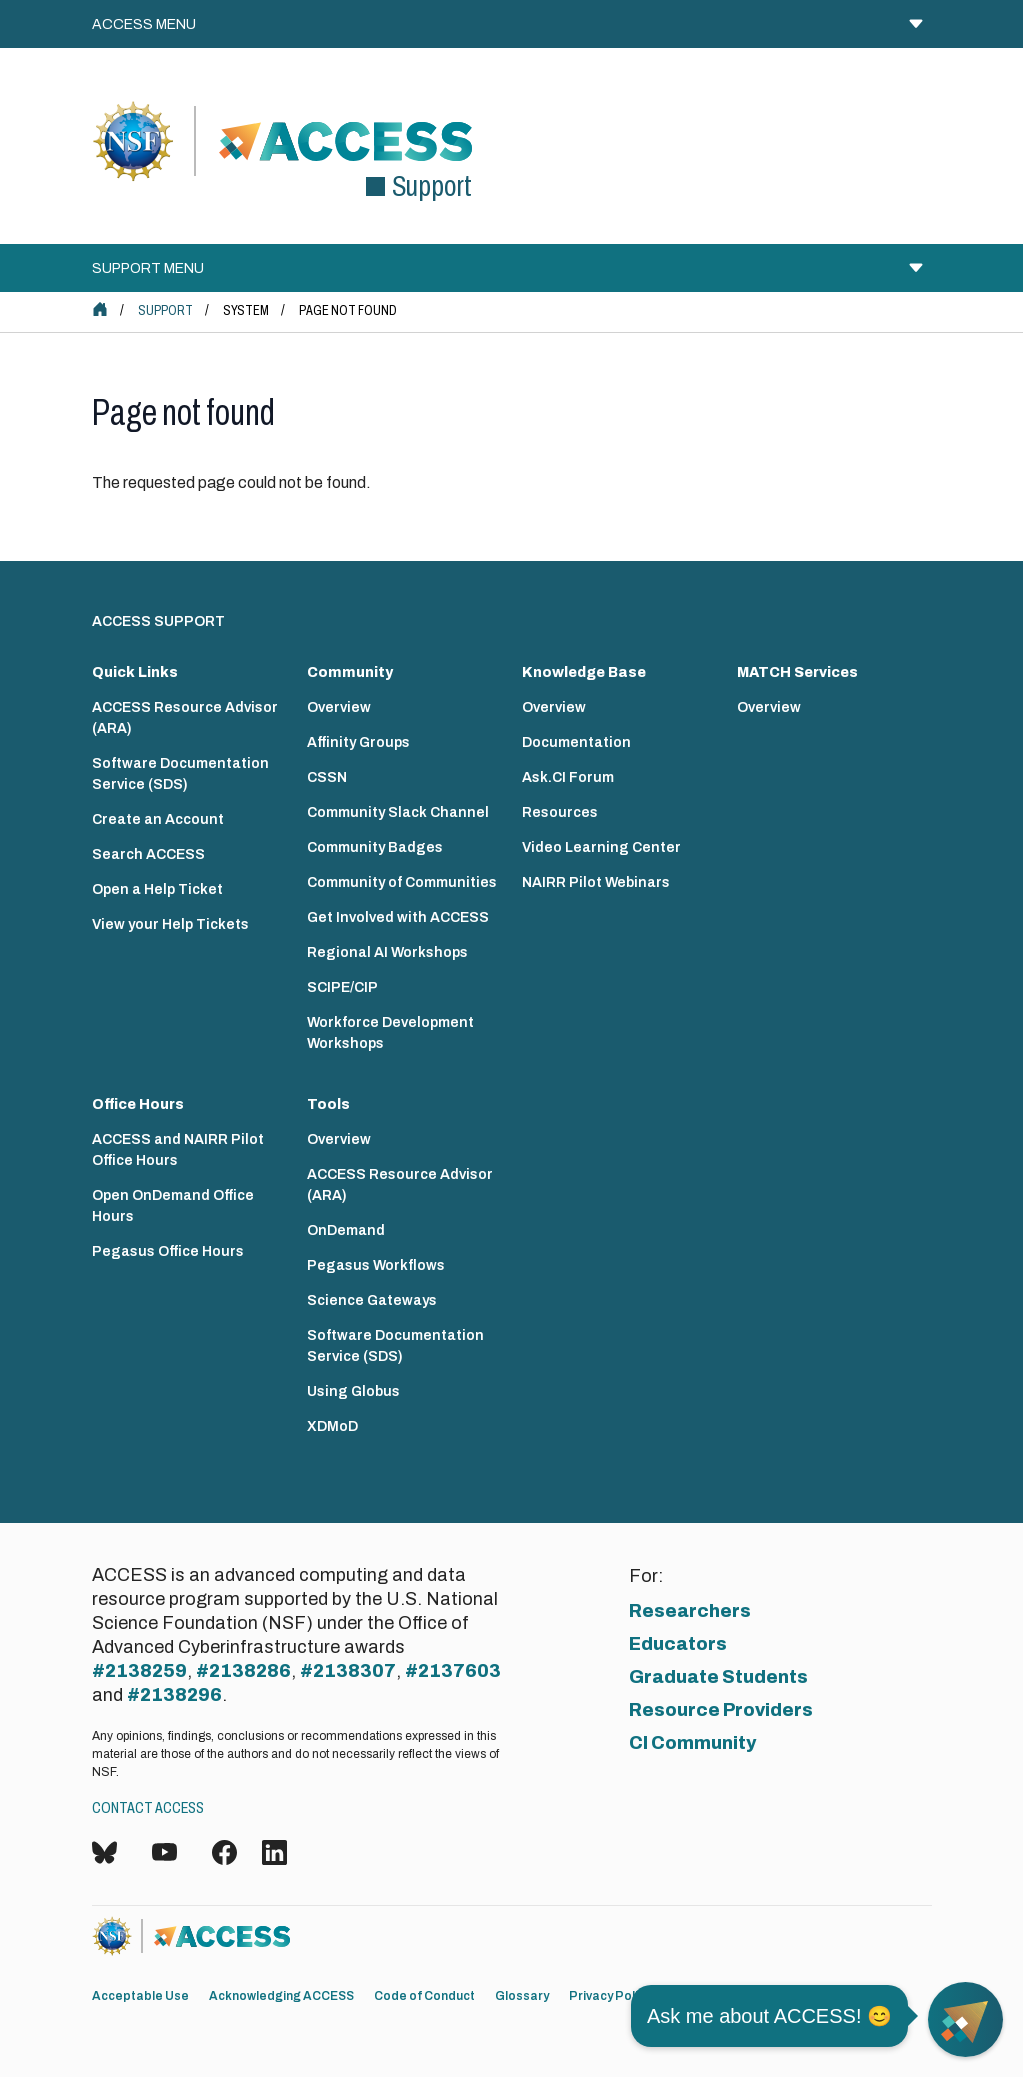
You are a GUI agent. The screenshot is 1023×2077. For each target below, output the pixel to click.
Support (165, 310)
